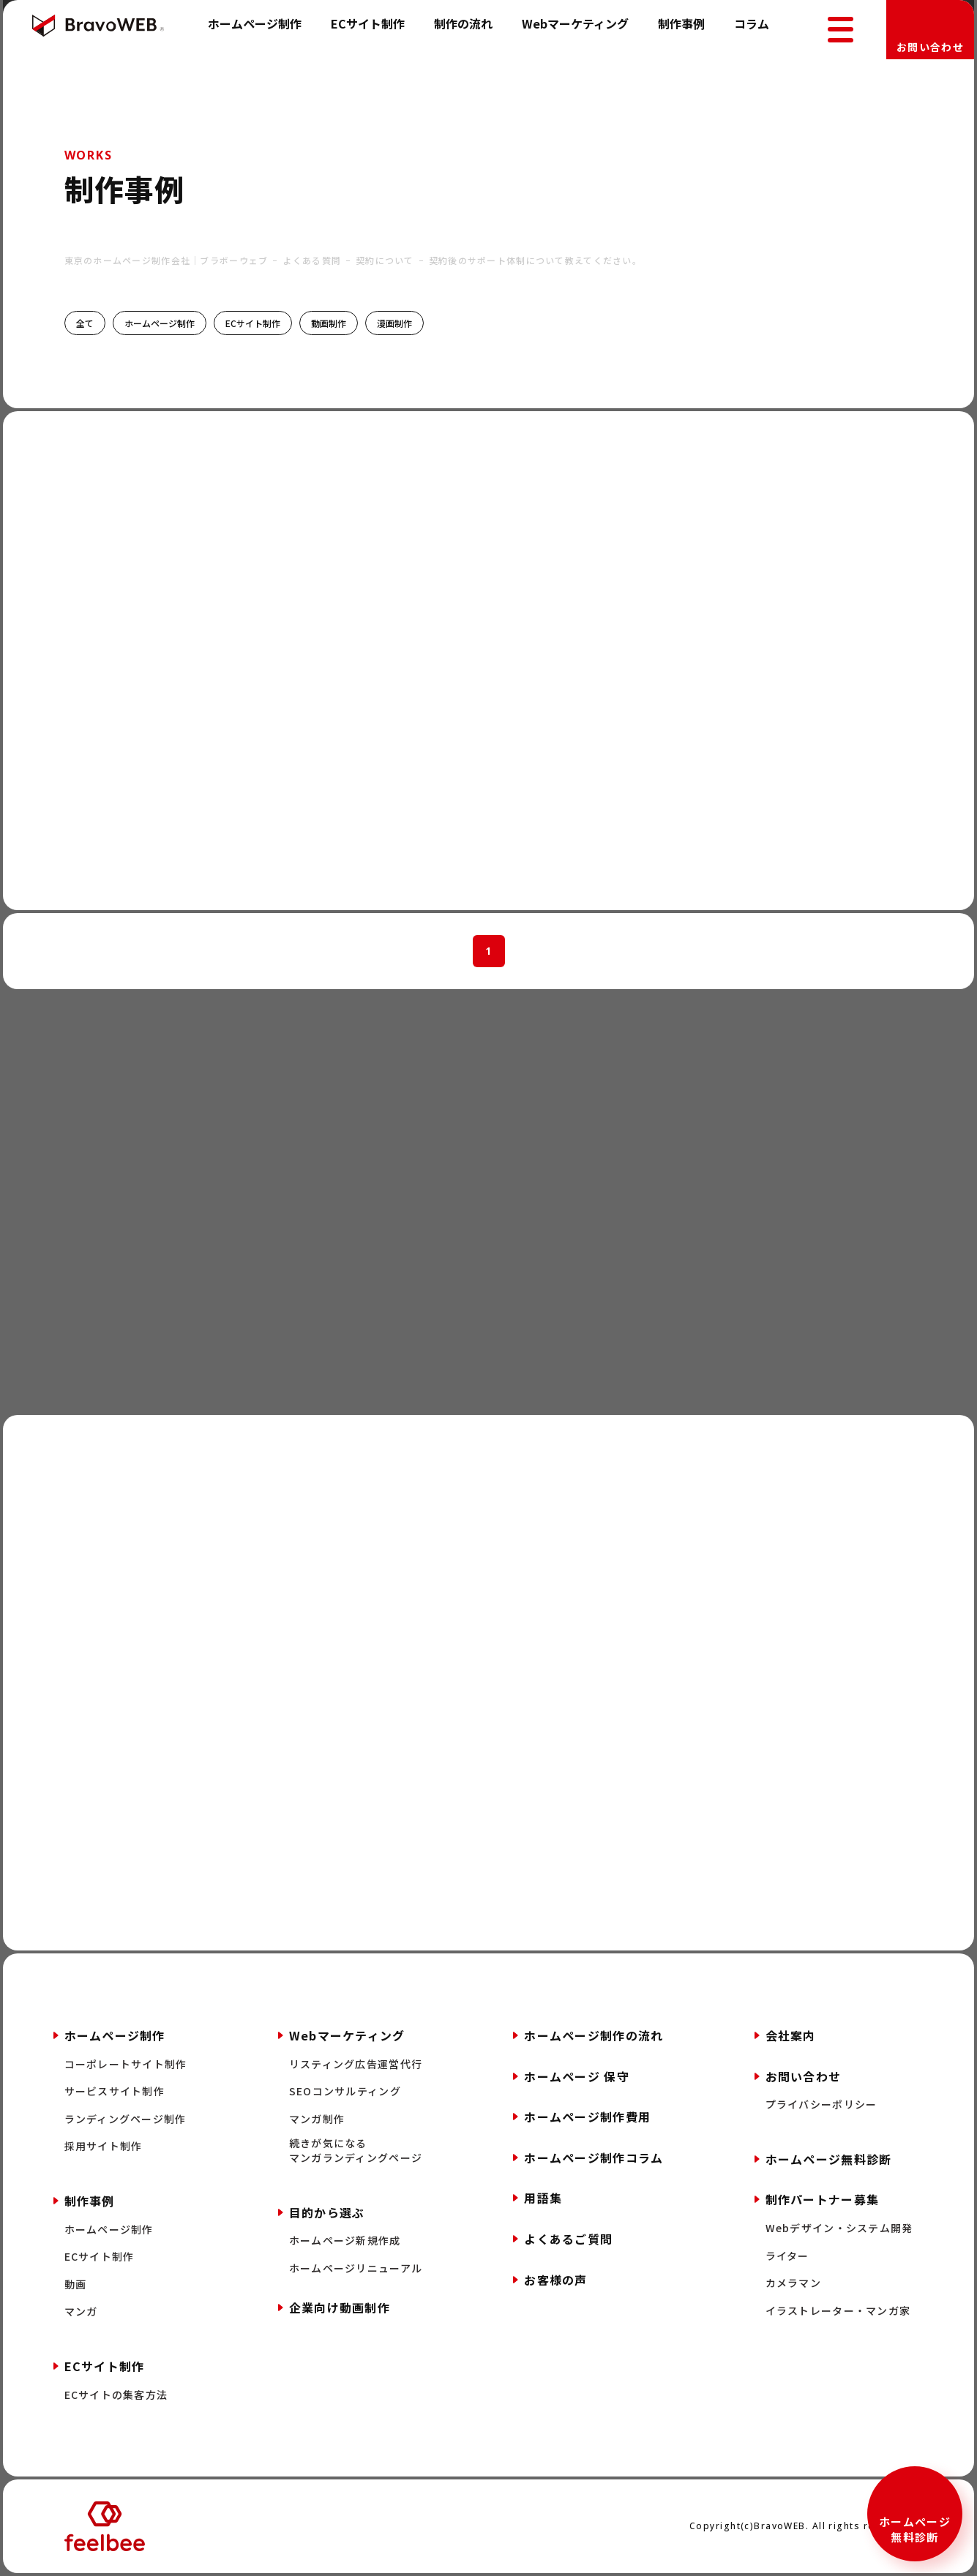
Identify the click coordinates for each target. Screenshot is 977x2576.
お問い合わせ (930, 47)
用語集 (543, 2198)
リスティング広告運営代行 (355, 2064)
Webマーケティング (575, 23)
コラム (751, 23)
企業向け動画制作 (339, 2307)
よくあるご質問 (568, 2239)
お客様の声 (555, 2279)
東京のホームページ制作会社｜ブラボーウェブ (166, 260)
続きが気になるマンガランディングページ (355, 2150)
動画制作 (328, 323)
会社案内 (790, 2035)
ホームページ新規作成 (345, 2241)
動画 (75, 2284)
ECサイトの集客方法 (116, 2395)
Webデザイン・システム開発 (839, 2228)
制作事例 (681, 23)
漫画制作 (394, 323)
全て (85, 323)
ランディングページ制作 (125, 2119)
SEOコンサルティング (345, 2091)
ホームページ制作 (255, 23)
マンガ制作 (317, 2119)
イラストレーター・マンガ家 (838, 2311)
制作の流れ (463, 23)
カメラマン (793, 2283)
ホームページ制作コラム (593, 2157)
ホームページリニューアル (355, 2268)
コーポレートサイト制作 (125, 2064)
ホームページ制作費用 (587, 2116)
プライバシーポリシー (821, 2104)
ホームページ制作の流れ (593, 2035)
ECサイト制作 (368, 23)
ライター (787, 2256)
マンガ (81, 2311)
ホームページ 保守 (576, 2076)
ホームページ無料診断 (915, 2529)
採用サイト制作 (103, 2146)
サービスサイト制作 (114, 2091)
